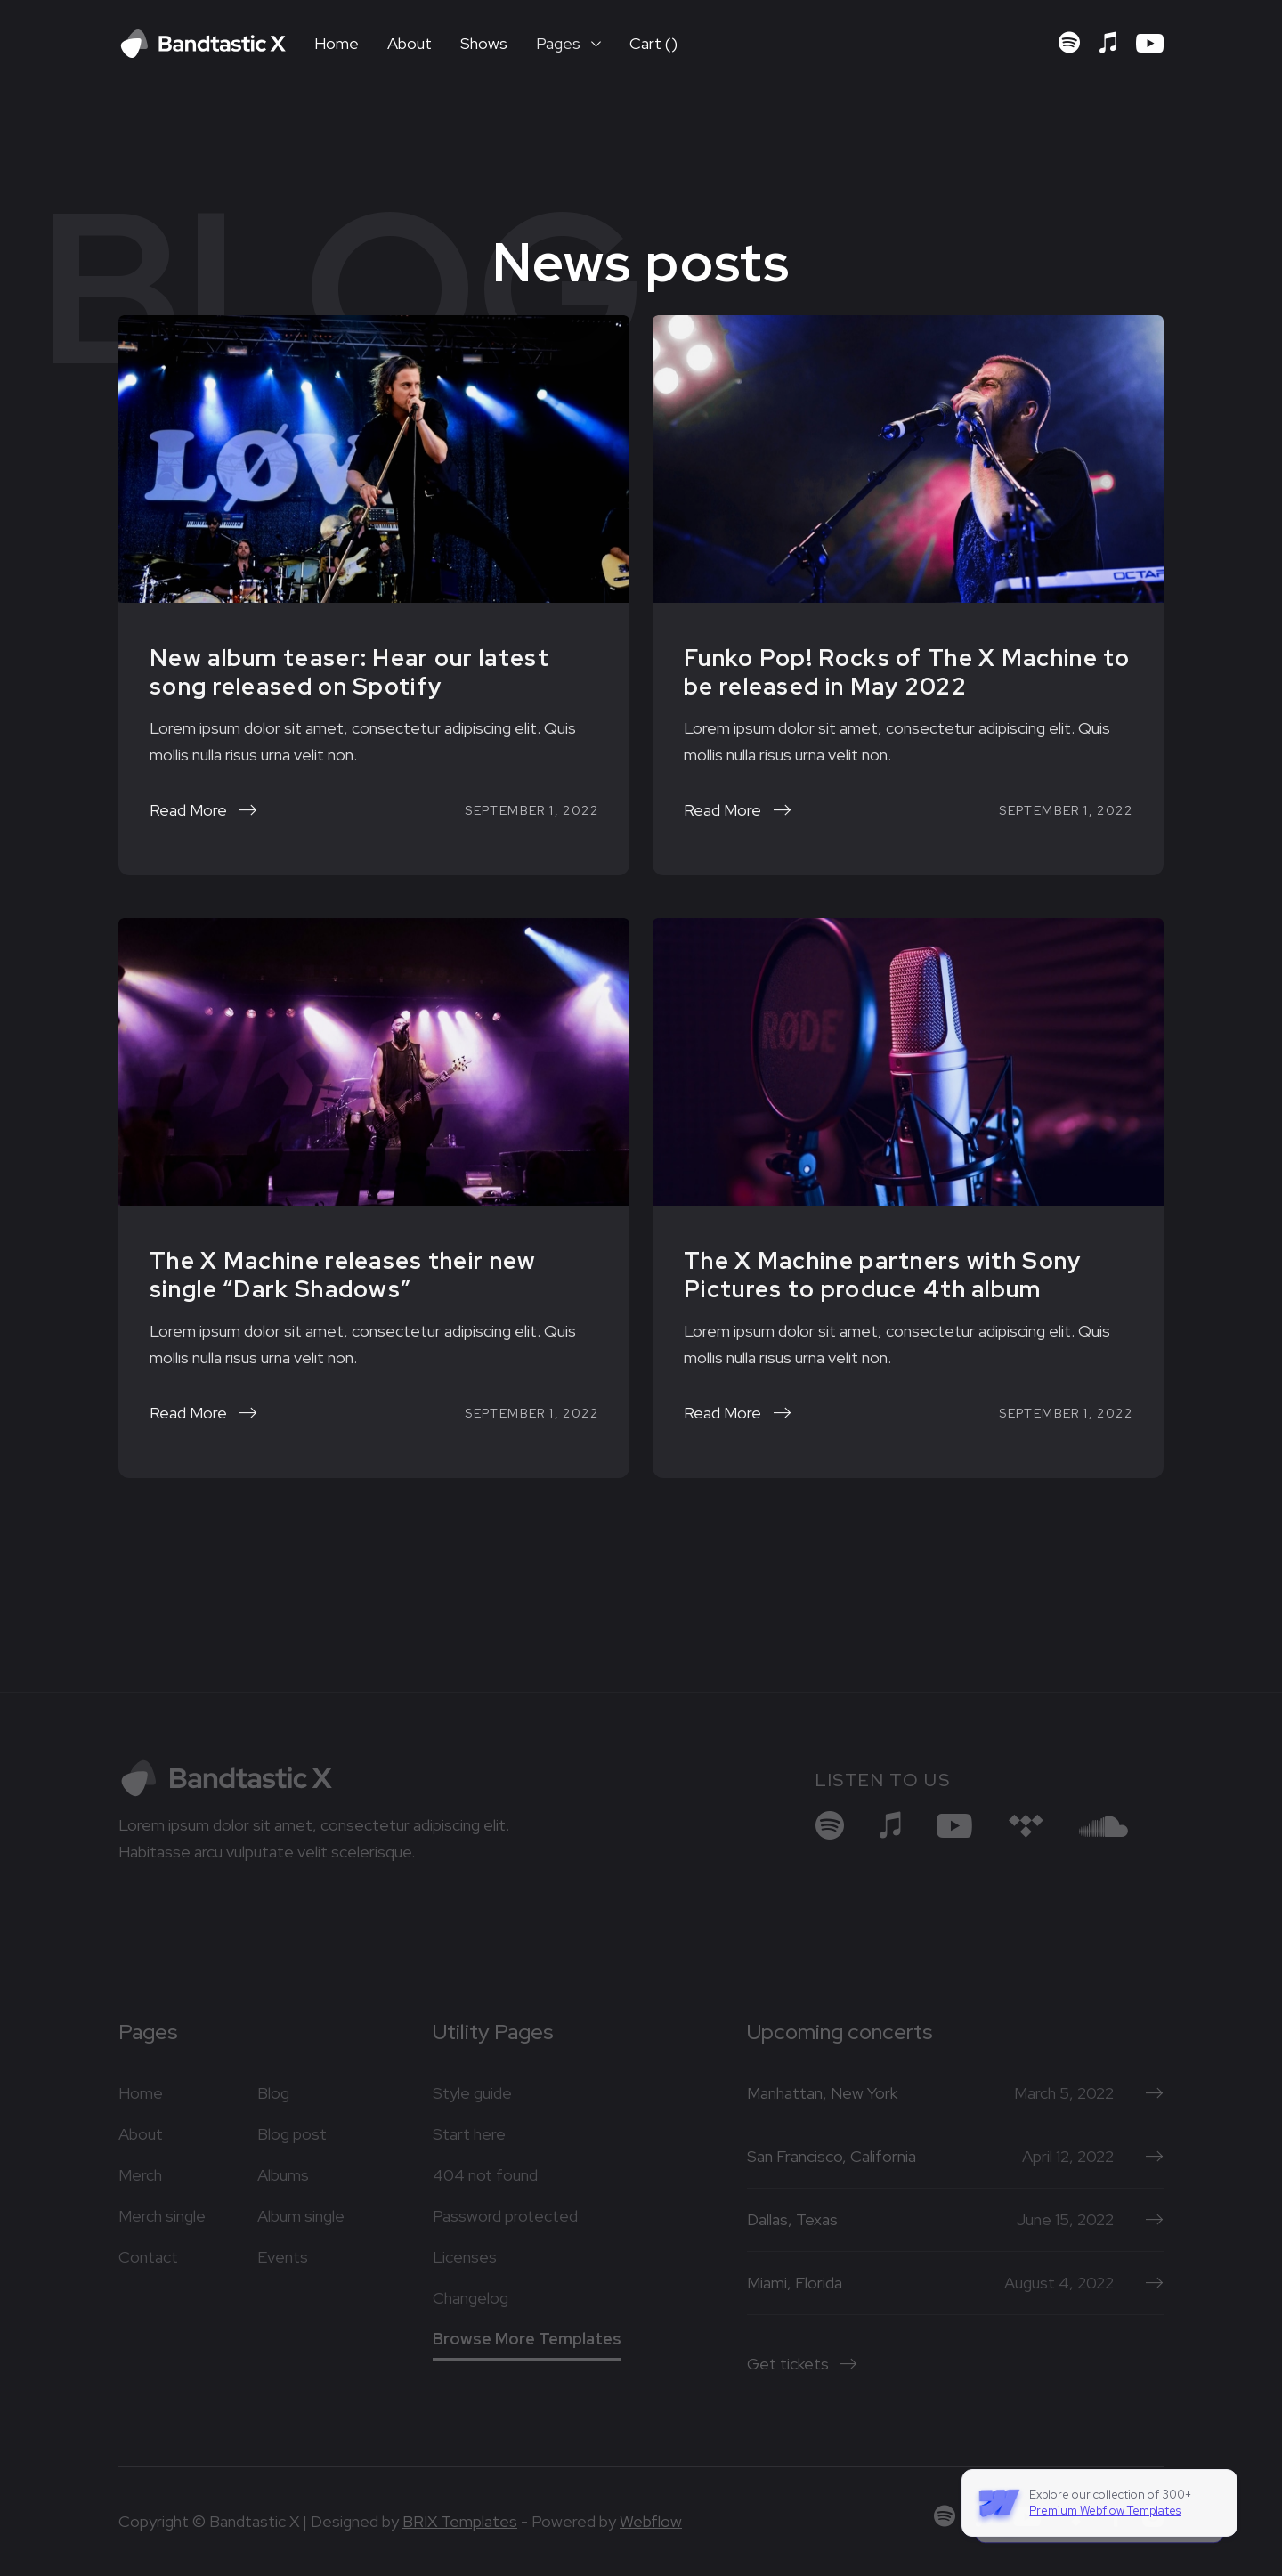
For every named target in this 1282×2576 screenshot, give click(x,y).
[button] (568, 43)
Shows (483, 43)
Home (336, 43)
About (409, 43)
